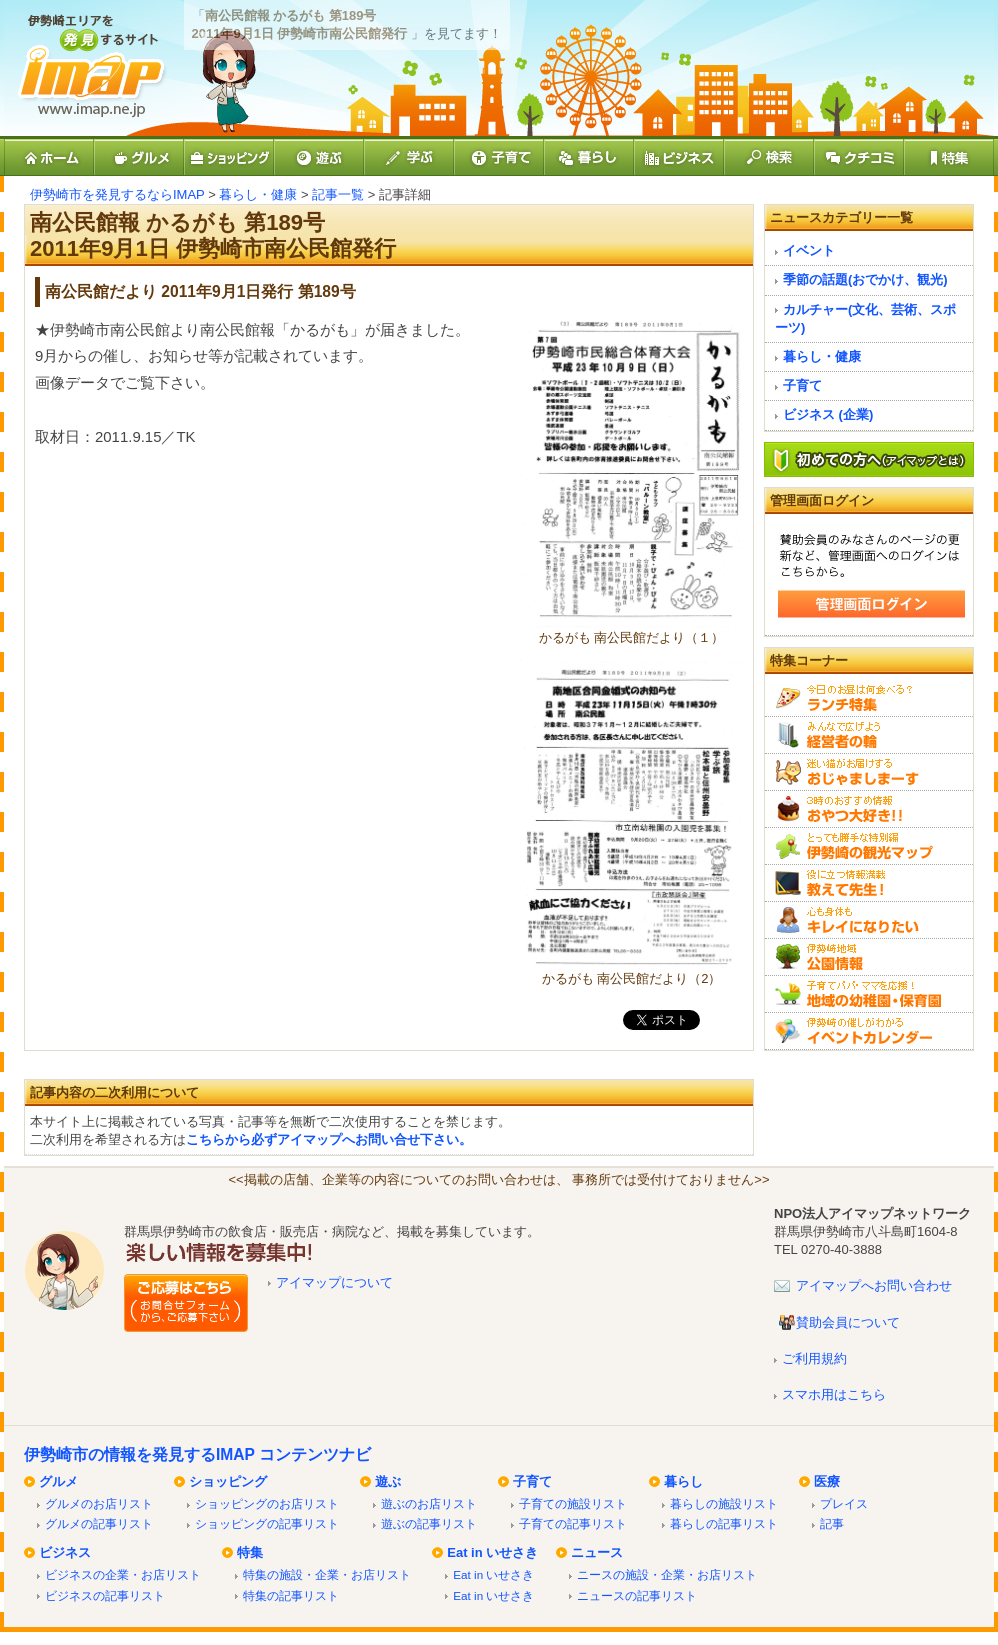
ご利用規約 (814, 1358)
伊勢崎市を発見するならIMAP (117, 194)
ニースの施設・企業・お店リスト (667, 1574)
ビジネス (65, 1552)
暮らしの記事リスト (724, 1523)
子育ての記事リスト (573, 1523)
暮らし (683, 1481)
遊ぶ (388, 1481)
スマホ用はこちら (834, 1394)
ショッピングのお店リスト (267, 1503)
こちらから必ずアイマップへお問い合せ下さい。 (329, 1139)
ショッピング (228, 1481)
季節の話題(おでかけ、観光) (865, 279)
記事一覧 (338, 194)
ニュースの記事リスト (637, 1595)
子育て (802, 385)
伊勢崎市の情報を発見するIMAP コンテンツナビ (197, 1454)
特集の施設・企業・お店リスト (327, 1574)
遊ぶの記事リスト (429, 1523)
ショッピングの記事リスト (267, 1523)
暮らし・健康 (258, 194)
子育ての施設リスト (573, 1503)
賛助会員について (848, 1322)
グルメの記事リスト (99, 1523)
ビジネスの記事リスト (105, 1595)
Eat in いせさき (492, 1552)
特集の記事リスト (291, 1595)
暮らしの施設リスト (724, 1503)
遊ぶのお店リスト (429, 1503)
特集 (250, 1552)
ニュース (597, 1552)
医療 (827, 1481)
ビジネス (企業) (828, 414)
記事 (832, 1523)
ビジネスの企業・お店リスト (123, 1574)
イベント (809, 250)
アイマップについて (334, 1282)
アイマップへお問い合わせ (874, 1285)
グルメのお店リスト (99, 1503)
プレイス (844, 1503)
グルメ (58, 1481)
